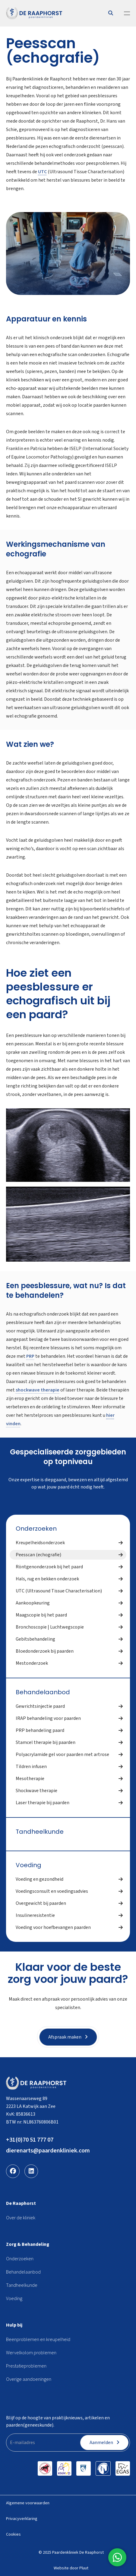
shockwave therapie (37, 1390)
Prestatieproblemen (26, 2366)
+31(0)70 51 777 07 (29, 2140)
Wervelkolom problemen (31, 2352)
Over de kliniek (20, 2217)
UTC (42, 171)
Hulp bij (14, 2325)
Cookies (13, 2534)
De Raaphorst (21, 2203)
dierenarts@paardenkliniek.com (48, 2150)
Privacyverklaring (21, 2519)
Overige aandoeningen (28, 2379)
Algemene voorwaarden (27, 2503)
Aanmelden (104, 2442)
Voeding (28, 1865)
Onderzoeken (36, 1528)
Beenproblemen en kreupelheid (38, 2339)
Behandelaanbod (43, 1692)
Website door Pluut (71, 2568)
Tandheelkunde (40, 1831)
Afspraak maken (68, 2037)
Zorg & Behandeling (27, 2244)
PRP (30, 1356)
